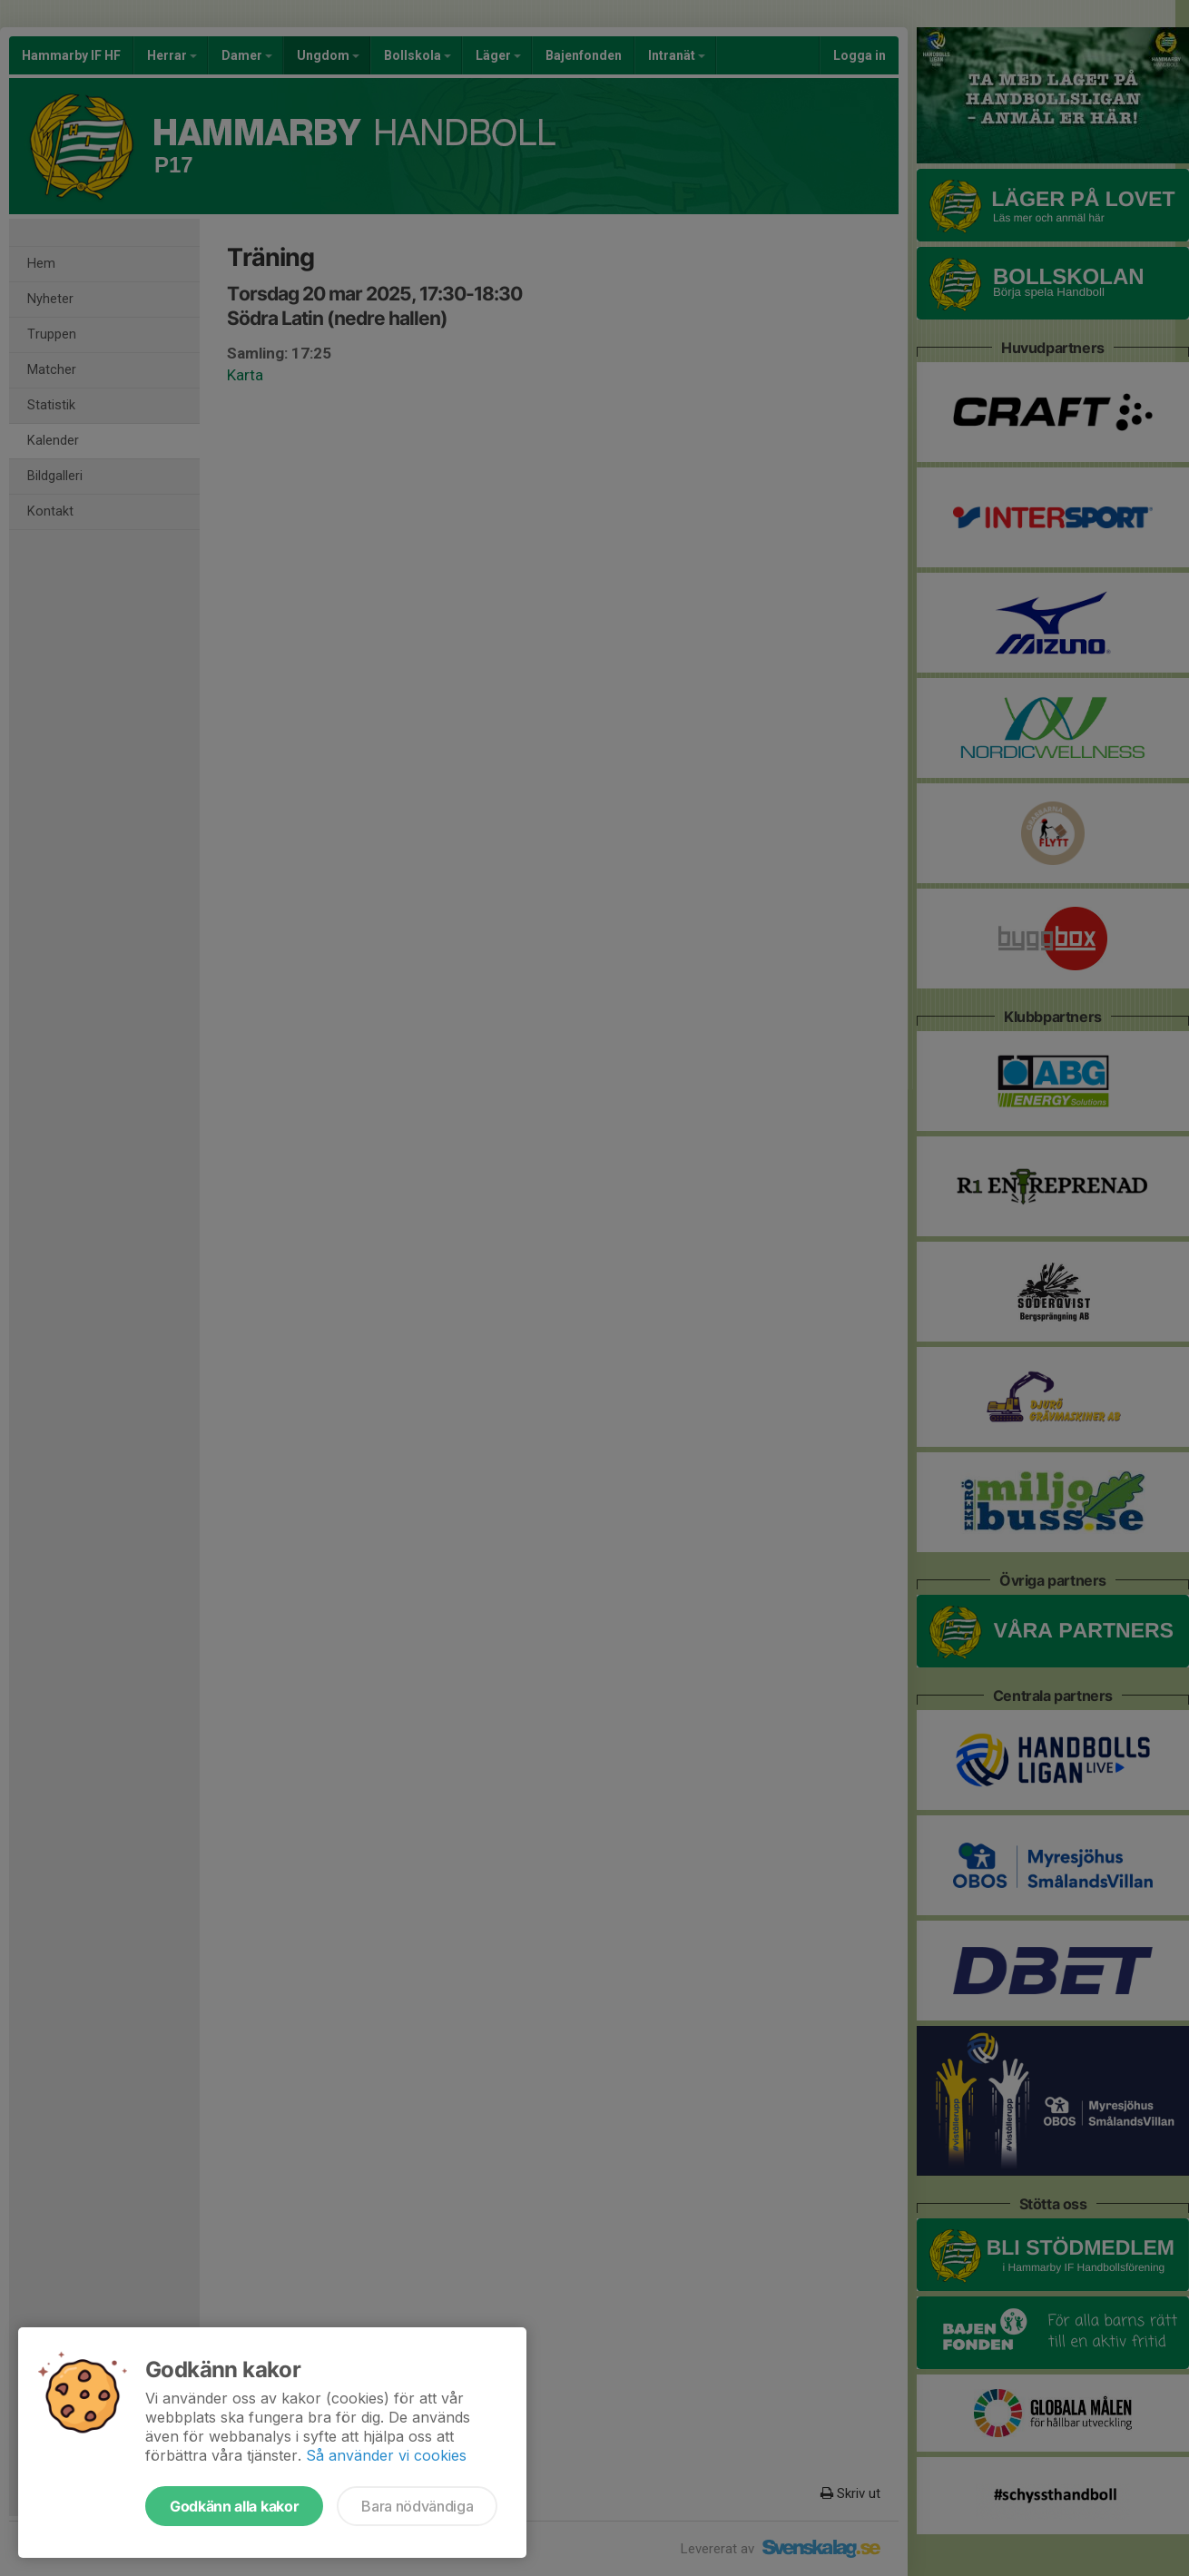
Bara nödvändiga (417, 2506)
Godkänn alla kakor (234, 2506)
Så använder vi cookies (386, 2455)
